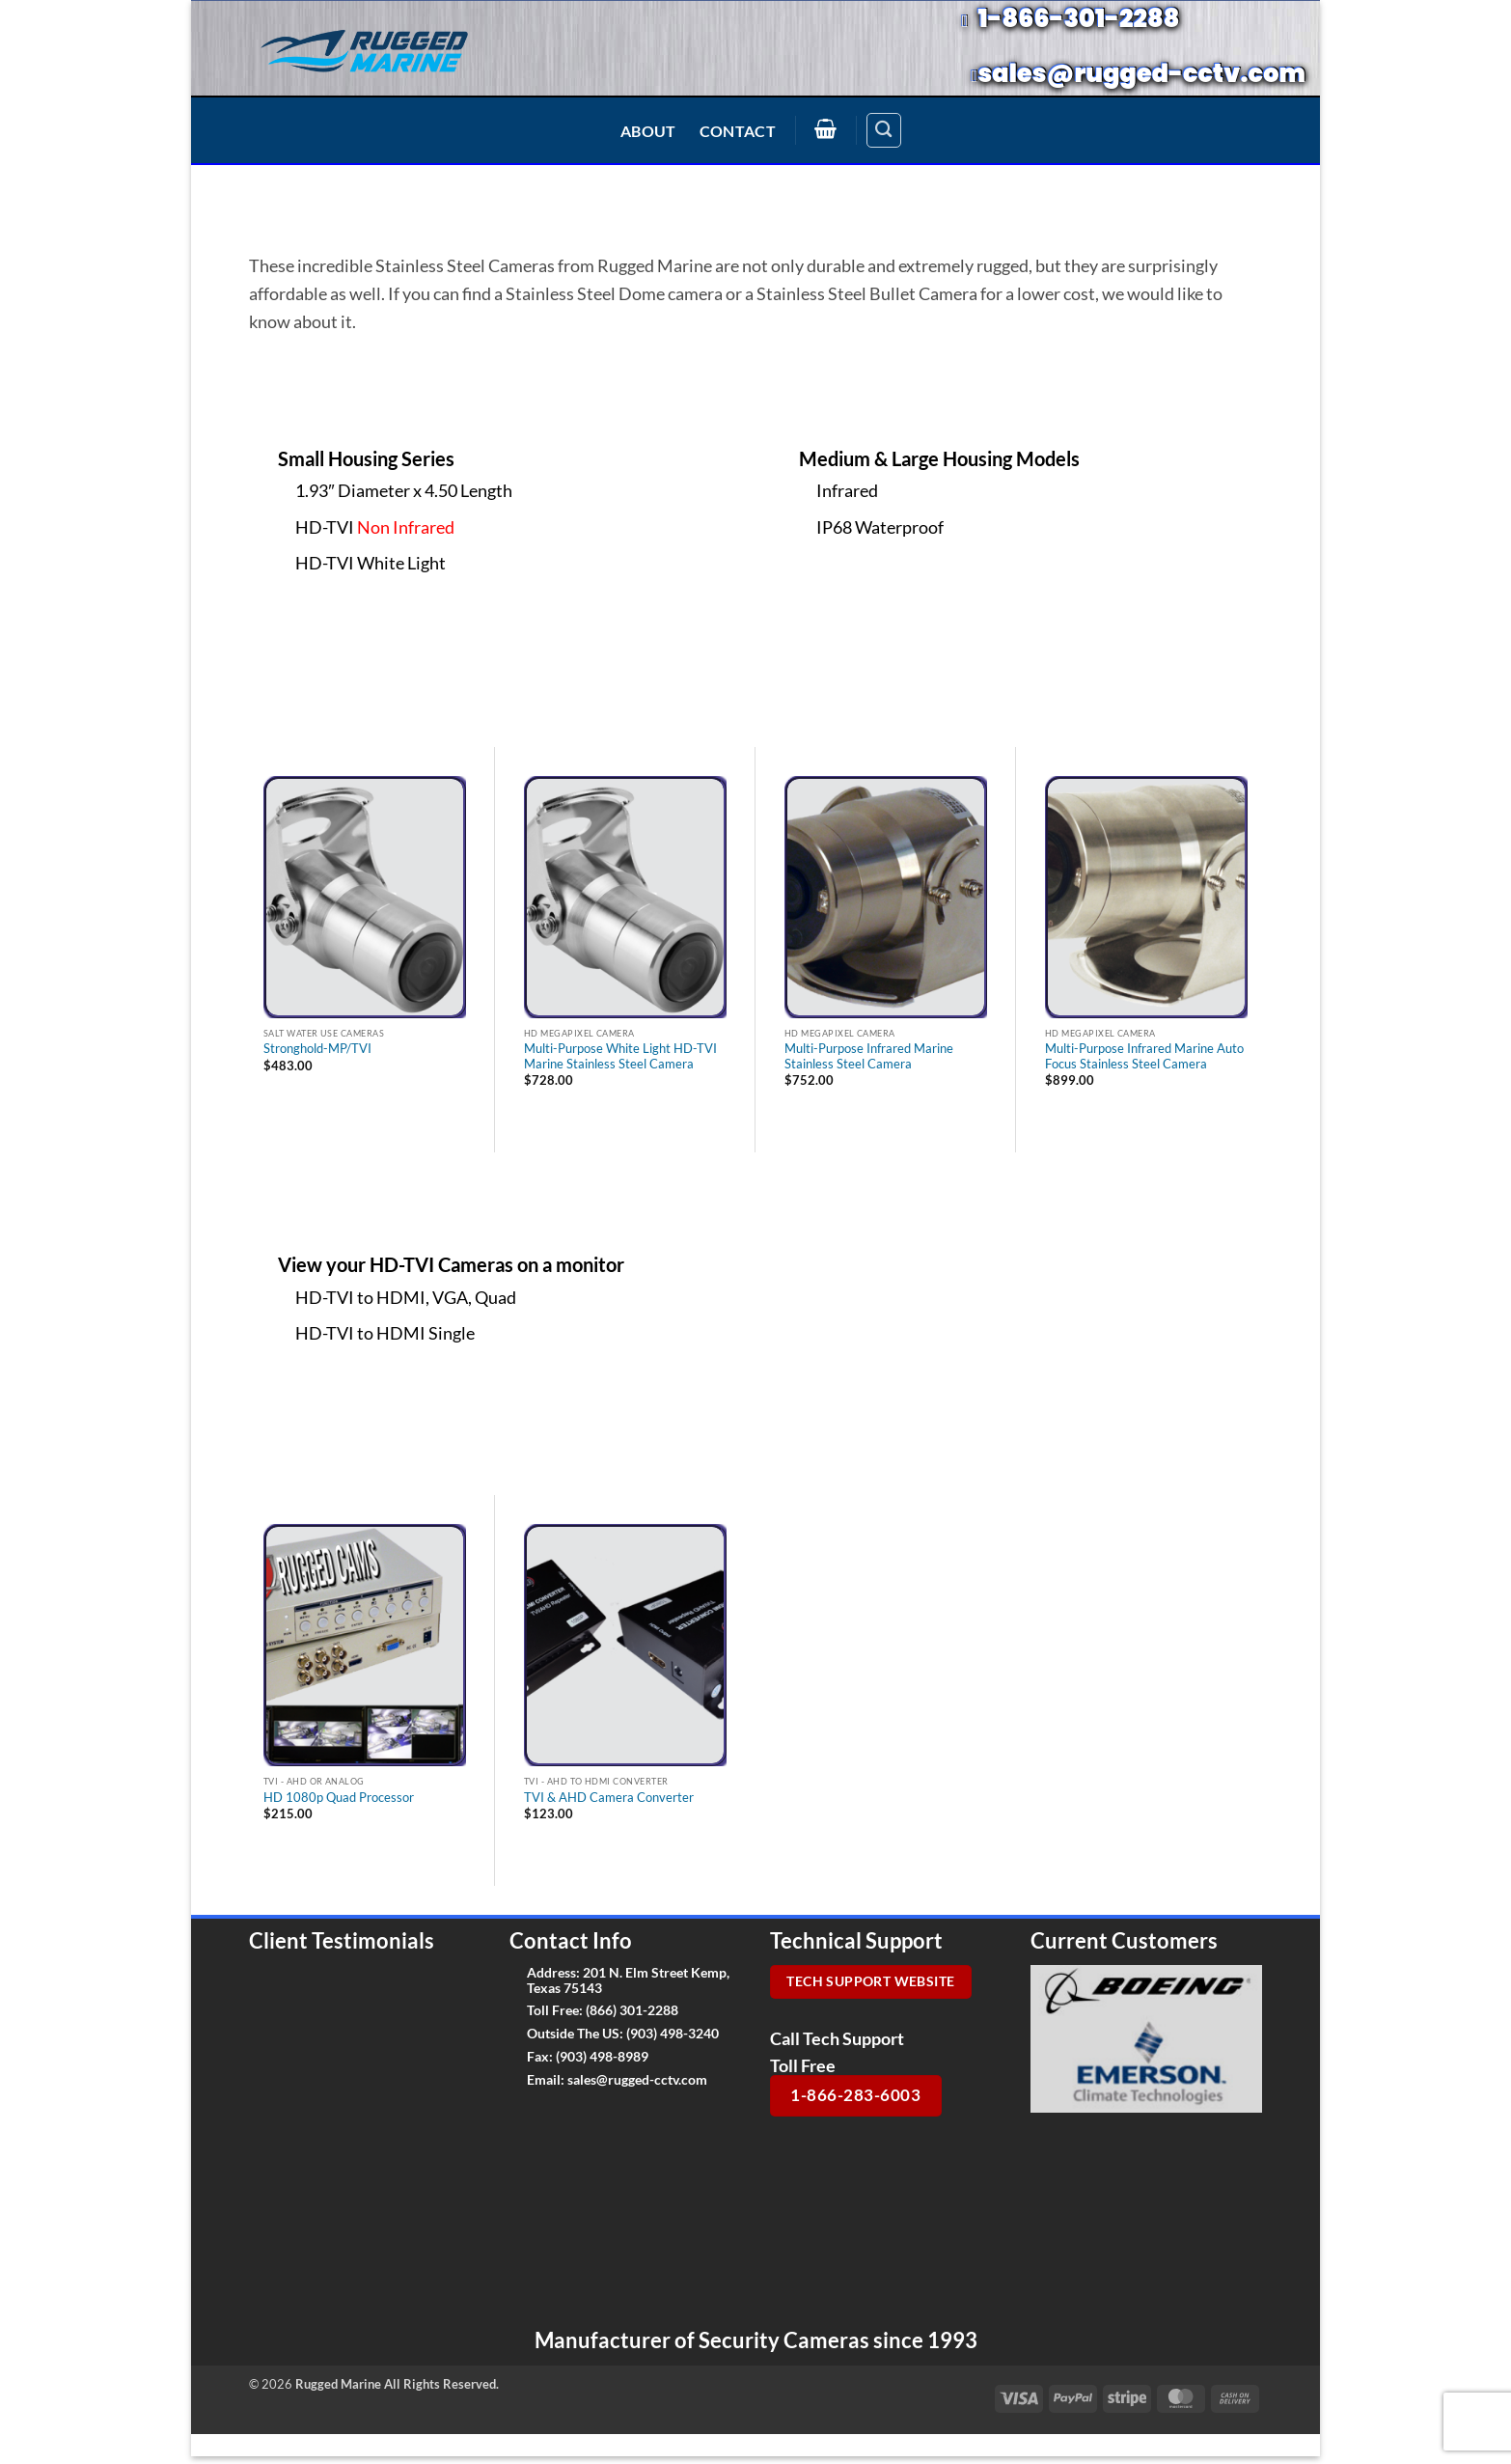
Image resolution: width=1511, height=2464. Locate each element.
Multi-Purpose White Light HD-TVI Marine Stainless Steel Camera (620, 1056)
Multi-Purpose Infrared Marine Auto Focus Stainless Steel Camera (1144, 1056)
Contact (738, 131)
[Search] (883, 130)
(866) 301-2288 (632, 2010)
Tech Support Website (870, 1981)
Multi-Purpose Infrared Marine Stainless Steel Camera (868, 1056)
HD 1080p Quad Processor (338, 1797)
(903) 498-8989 (602, 2056)
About (648, 131)
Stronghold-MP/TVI (317, 1048)
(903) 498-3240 (672, 2033)
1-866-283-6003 (855, 2095)
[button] (826, 128)
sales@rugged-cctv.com (637, 2079)
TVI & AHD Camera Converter (609, 1797)
